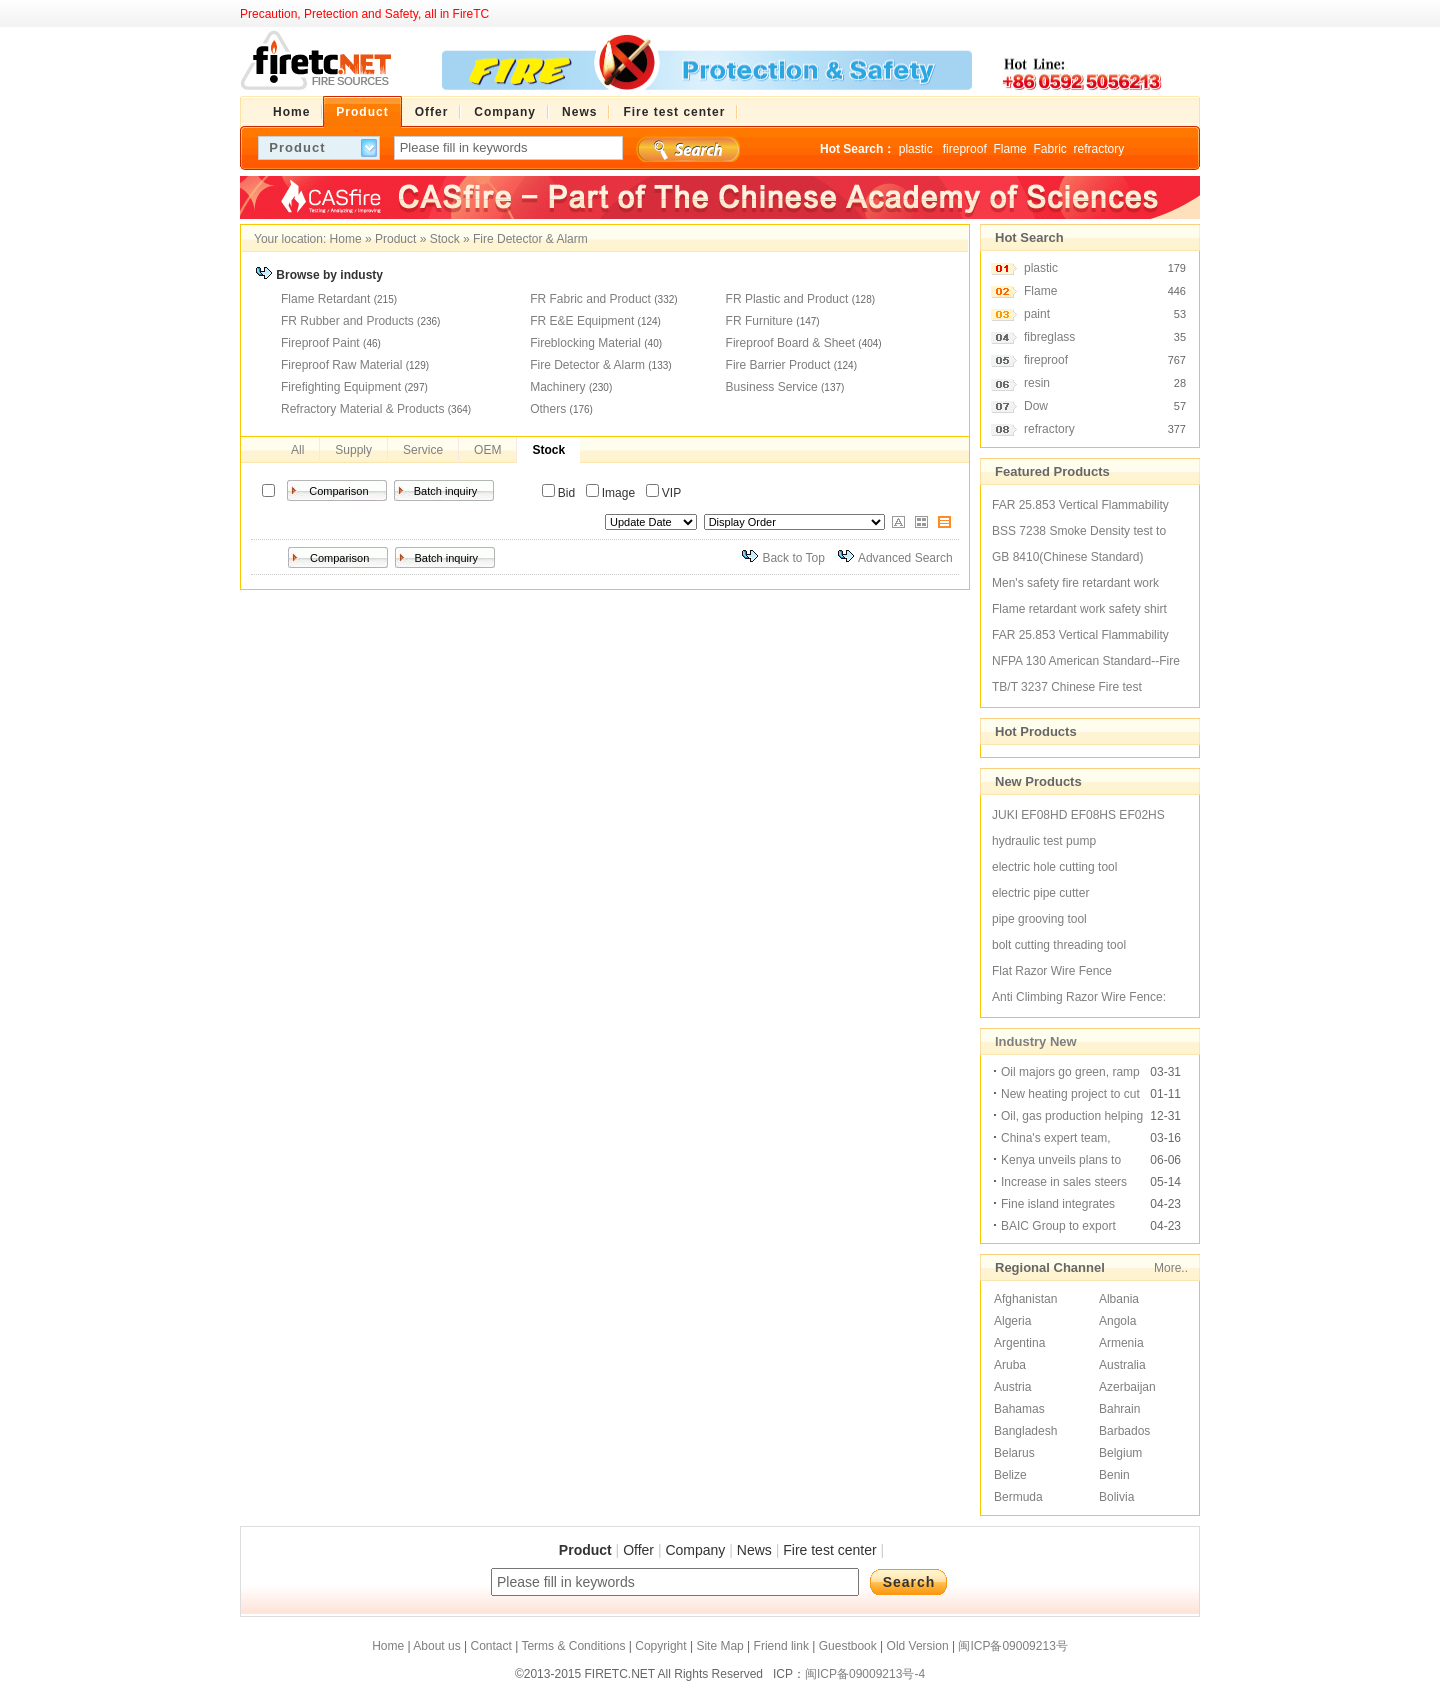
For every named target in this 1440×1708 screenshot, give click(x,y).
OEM (487, 450)
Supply (353, 450)
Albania (1119, 1299)
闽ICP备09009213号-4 (865, 1674)
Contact (490, 1646)
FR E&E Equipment (582, 321)
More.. (1171, 1268)
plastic (917, 149)
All (297, 450)
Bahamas (1019, 1409)
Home (346, 239)
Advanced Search (905, 558)
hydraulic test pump (1044, 841)
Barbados (1124, 1431)
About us (436, 1646)
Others (548, 409)
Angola (1117, 1321)
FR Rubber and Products (347, 321)
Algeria (1012, 1321)
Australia (1122, 1365)
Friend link (781, 1646)
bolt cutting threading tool (1059, 945)
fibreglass (1049, 337)
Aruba (1010, 1365)
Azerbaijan (1127, 1387)
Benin (1114, 1475)
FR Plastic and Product (787, 299)
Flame (1009, 149)
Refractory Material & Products (362, 409)
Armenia (1121, 1343)
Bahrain (1119, 1409)
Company (695, 1550)
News (754, 1550)
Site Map (719, 1646)
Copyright (660, 1646)
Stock (445, 239)
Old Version (918, 1646)
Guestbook (848, 1646)
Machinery (557, 387)
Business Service (772, 387)
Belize (1010, 1475)
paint (1037, 314)
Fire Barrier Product (778, 365)
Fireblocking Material (585, 343)
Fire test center (829, 1550)
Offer (638, 1550)
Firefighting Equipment (341, 387)
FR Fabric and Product (590, 299)
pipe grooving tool (1039, 919)
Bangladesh (1025, 1431)
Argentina (1019, 1343)
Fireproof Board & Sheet (790, 343)
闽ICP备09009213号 (1012, 1646)
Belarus (1014, 1453)
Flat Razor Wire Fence (1052, 971)
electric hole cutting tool (1054, 867)
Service (423, 450)
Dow (1036, 406)
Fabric (1049, 149)
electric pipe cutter (1040, 893)
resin (1037, 383)
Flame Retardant (325, 299)
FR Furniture (759, 321)
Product (395, 239)
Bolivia (1116, 1497)
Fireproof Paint (320, 343)
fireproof (965, 149)
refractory (1098, 149)
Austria (1012, 1387)
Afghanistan (1025, 1299)
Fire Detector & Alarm (530, 239)
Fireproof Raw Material (341, 365)
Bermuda (1018, 1497)
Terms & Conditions (573, 1646)
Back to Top (793, 558)
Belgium (1120, 1453)
